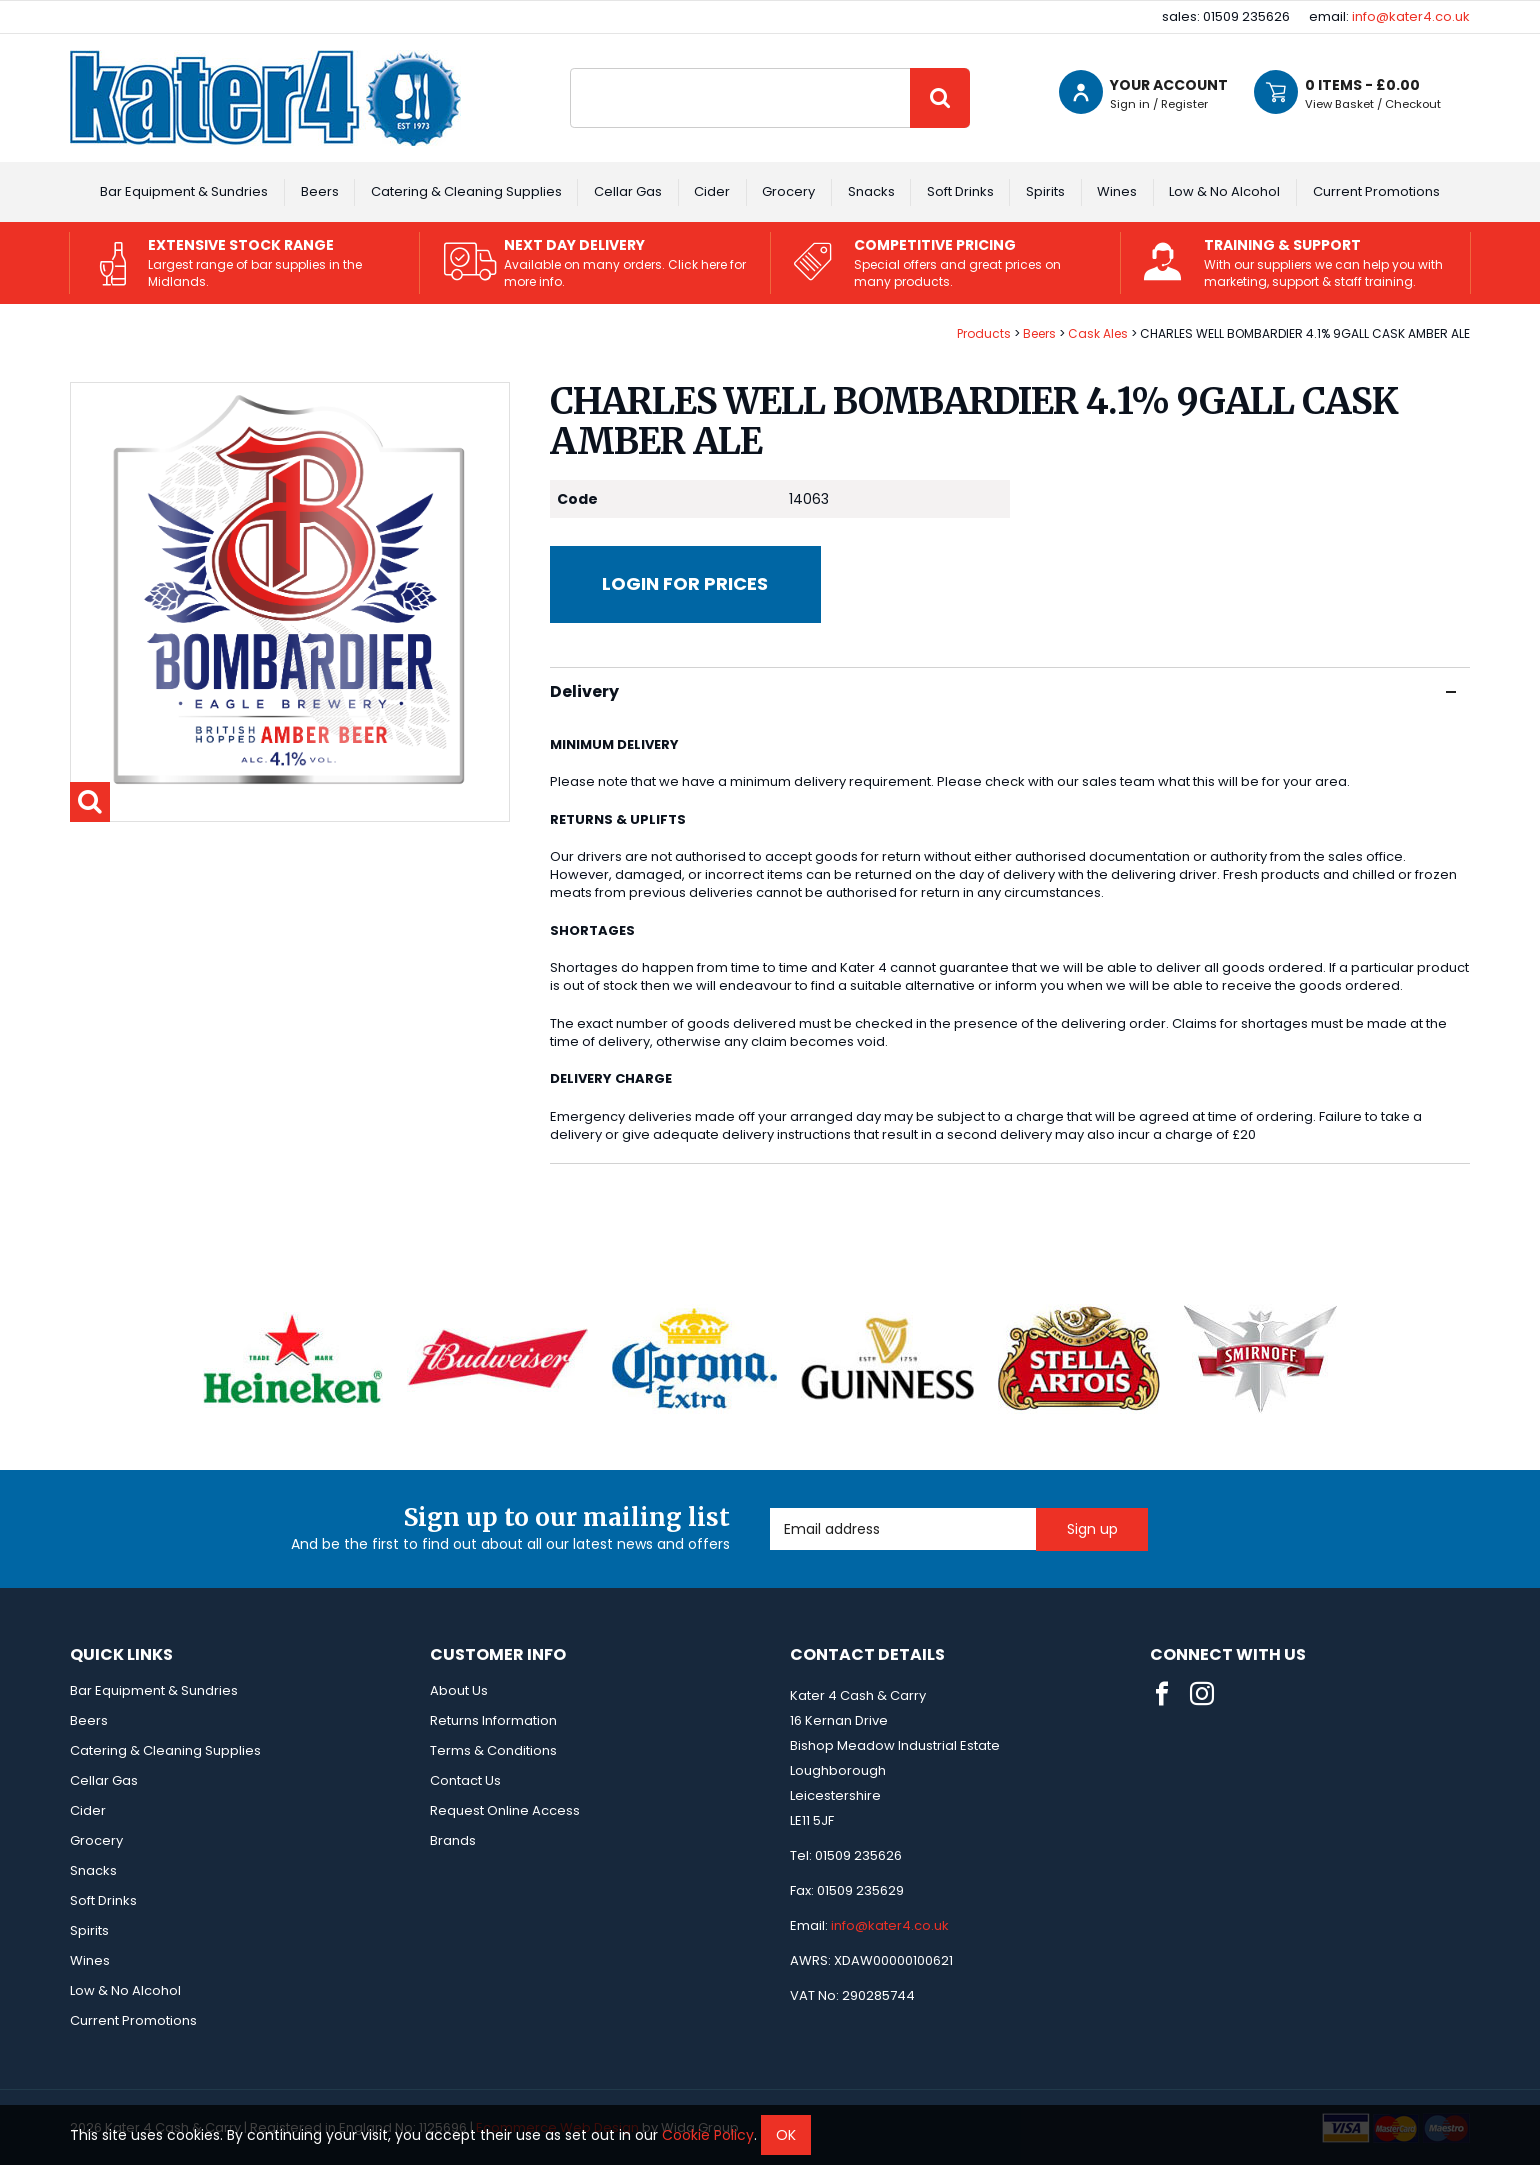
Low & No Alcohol (1224, 191)
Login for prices (685, 583)
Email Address (770, 1508)
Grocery (788, 191)
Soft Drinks (960, 191)
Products (984, 333)
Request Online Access (505, 1810)
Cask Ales (1098, 333)
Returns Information (493, 1720)
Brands (453, 1840)
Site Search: (570, 68)
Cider (712, 191)
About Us (459, 1690)
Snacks (871, 191)
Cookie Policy (708, 2135)
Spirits (1045, 191)
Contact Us (465, 1780)
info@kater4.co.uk (1411, 16)
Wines (1117, 191)
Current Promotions (1376, 191)
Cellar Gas (628, 191)
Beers (320, 191)
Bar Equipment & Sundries (184, 191)
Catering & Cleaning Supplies (466, 191)
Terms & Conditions (493, 1750)
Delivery (1003, 691)
